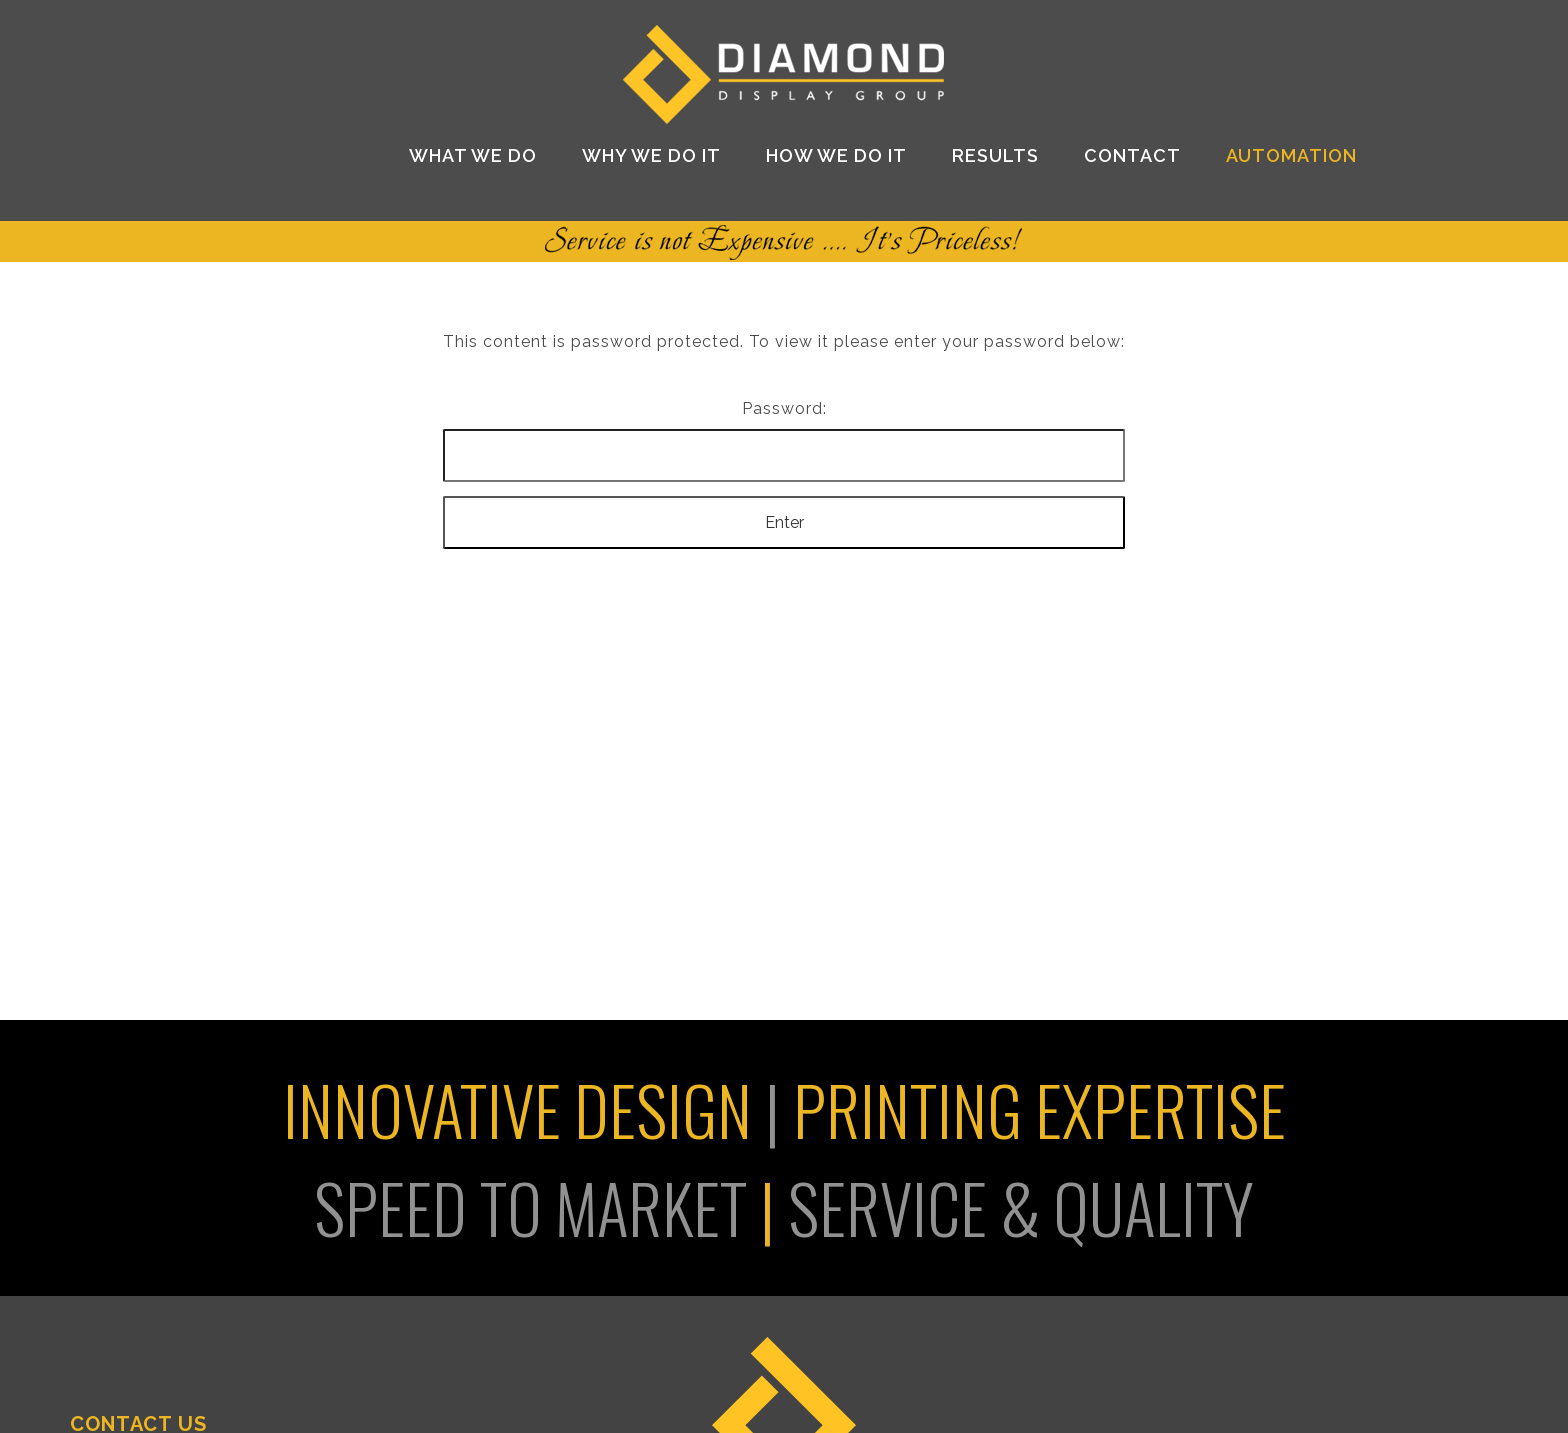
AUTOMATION (1291, 155)
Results (995, 155)
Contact (1132, 155)
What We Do (473, 155)
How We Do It (836, 155)
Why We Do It (651, 155)
